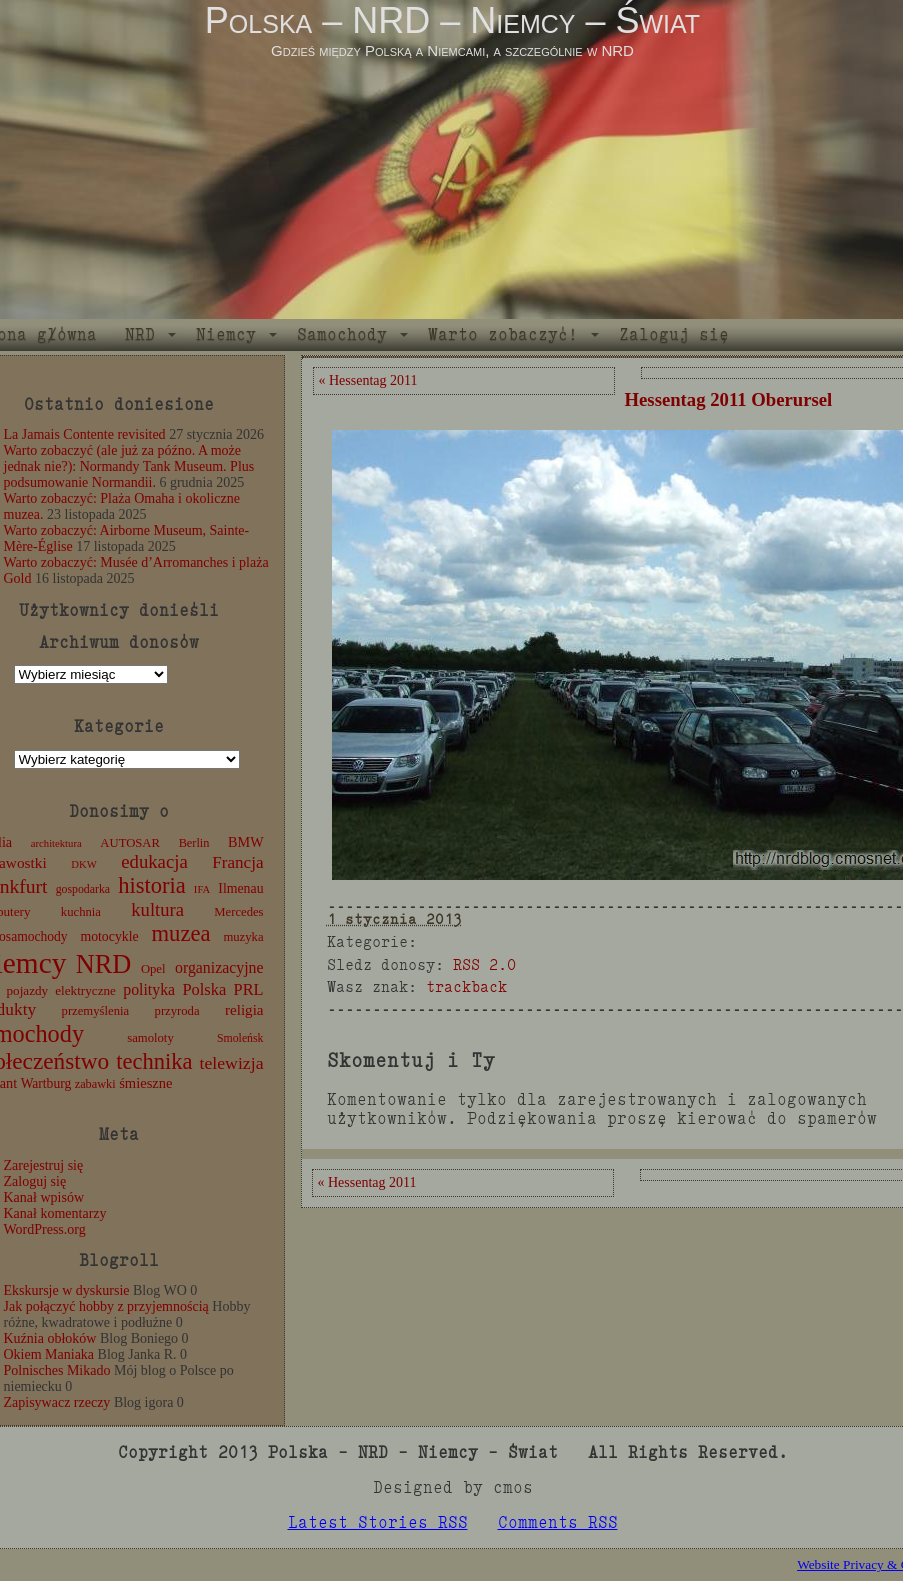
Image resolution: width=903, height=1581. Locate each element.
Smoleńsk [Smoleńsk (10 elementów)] (240, 1038)
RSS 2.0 (484, 964)
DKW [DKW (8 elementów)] (83, 864)
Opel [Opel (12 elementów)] (153, 969)
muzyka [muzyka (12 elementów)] (243, 937)
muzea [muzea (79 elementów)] (181, 933)
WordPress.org (45, 1229)
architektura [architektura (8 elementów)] (56, 843)
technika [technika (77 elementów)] (154, 1061)
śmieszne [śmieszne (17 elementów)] (145, 1083)
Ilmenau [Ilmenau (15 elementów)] (240, 888)
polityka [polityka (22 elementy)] (149, 989)
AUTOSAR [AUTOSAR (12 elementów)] (130, 843)
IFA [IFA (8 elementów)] (202, 889)
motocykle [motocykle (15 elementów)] (109, 936)
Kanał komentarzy (55, 1213)
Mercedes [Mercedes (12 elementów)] (238, 912)
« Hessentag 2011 (368, 380)
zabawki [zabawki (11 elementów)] (95, 1084)
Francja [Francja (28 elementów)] (237, 862)
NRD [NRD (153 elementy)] (104, 964)
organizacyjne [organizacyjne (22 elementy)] (219, 967)
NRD (140, 334)
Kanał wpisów (44, 1197)
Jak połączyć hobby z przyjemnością (106, 1306)
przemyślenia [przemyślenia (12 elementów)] (96, 1011)
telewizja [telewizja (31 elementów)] (232, 1063)
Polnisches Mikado (57, 1370)
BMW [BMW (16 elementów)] (245, 842)
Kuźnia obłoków (50, 1338)
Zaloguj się (674, 334)
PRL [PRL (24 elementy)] (249, 989)
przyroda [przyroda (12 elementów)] (177, 1011)
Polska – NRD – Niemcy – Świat (452, 20)
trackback (466, 986)
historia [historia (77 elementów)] (152, 885)
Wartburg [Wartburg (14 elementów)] (46, 1083)
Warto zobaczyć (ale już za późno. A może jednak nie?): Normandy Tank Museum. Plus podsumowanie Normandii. (129, 466)
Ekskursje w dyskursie (67, 1290)
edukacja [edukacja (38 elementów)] (154, 861)
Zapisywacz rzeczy (57, 1402)
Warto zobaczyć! (503, 334)
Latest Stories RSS (378, 1522)
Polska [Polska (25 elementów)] (204, 989)
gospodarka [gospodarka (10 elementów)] (83, 889)
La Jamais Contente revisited (85, 434)
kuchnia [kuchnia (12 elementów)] (81, 912)
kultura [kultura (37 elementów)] (157, 909)
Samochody (342, 334)
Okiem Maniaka (49, 1354)
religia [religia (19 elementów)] (244, 1010)
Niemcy (226, 334)
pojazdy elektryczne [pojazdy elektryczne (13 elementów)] (60, 990)
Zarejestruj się (44, 1165)
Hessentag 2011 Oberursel (729, 399)
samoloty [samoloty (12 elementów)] (150, 1038)
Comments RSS (558, 1522)
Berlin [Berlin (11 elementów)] (194, 843)
